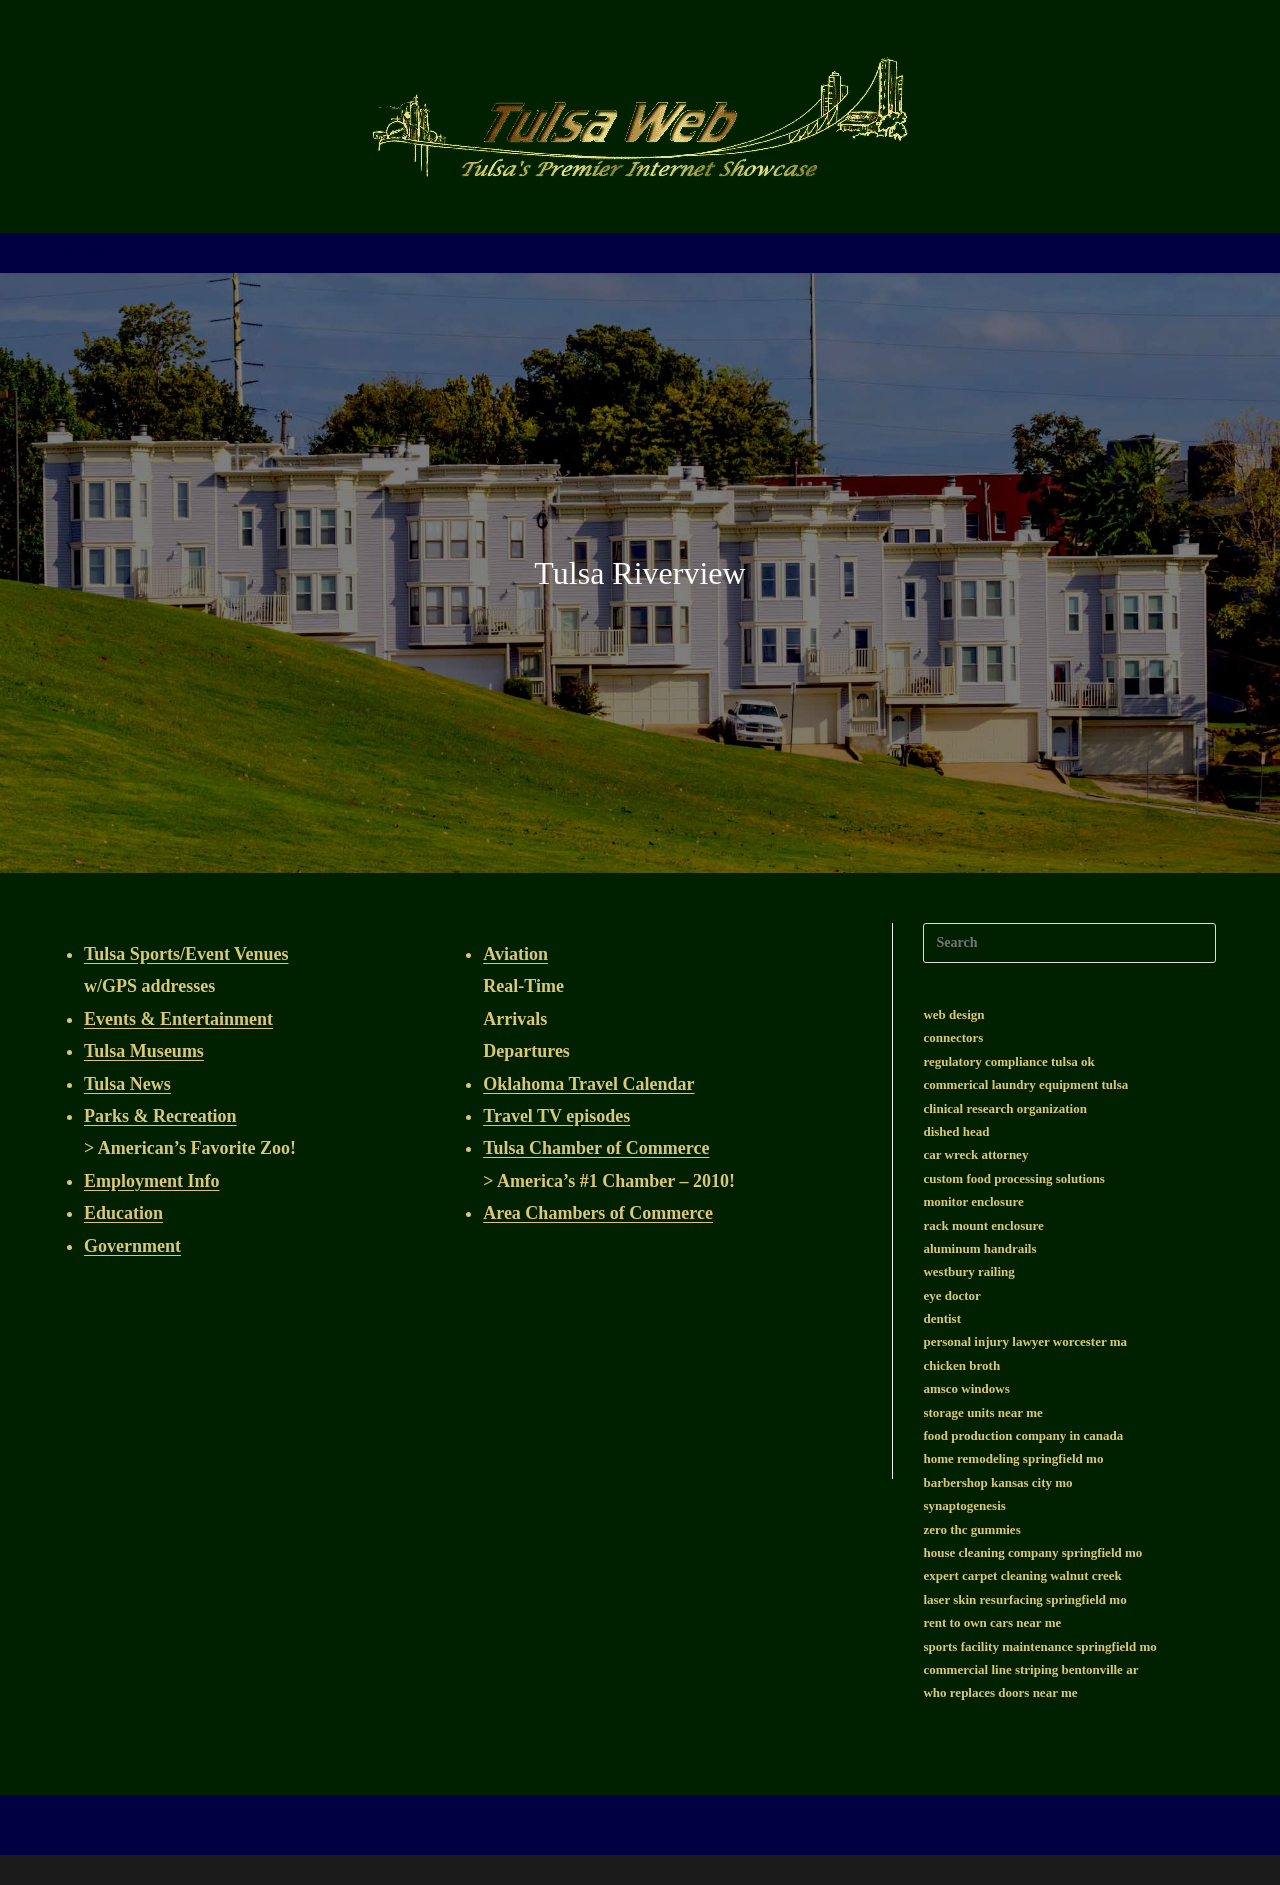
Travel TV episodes (556, 1116)
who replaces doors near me (1000, 1692)
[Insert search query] (1069, 943)
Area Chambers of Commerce (598, 1213)
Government (132, 1246)
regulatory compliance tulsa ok (1008, 1061)
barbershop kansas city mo (997, 1482)
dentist (942, 1318)
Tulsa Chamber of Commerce (596, 1148)
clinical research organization (1004, 1108)
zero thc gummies (971, 1529)
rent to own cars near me (992, 1622)
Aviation (515, 954)
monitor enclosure (973, 1201)
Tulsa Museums (144, 1051)
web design (953, 1014)
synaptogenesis (964, 1505)
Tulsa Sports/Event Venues (186, 954)
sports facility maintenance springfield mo (1039, 1646)
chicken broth (961, 1365)
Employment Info (152, 1181)
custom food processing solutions (1013, 1178)
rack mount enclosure (983, 1225)
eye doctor (951, 1295)
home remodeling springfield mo (1013, 1458)
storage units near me (982, 1412)
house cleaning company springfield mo (1032, 1552)
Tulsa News (127, 1084)
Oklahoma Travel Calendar (588, 1084)
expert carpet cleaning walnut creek (1022, 1575)
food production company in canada (1023, 1435)
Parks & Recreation (160, 1116)
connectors (953, 1037)
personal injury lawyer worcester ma (1025, 1341)
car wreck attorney (975, 1154)
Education (123, 1213)
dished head (956, 1131)
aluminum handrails (979, 1248)
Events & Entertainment (178, 1019)
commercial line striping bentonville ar (1030, 1669)
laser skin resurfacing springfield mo (1024, 1599)
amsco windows (966, 1388)
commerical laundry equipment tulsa (1025, 1084)
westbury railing (968, 1271)
